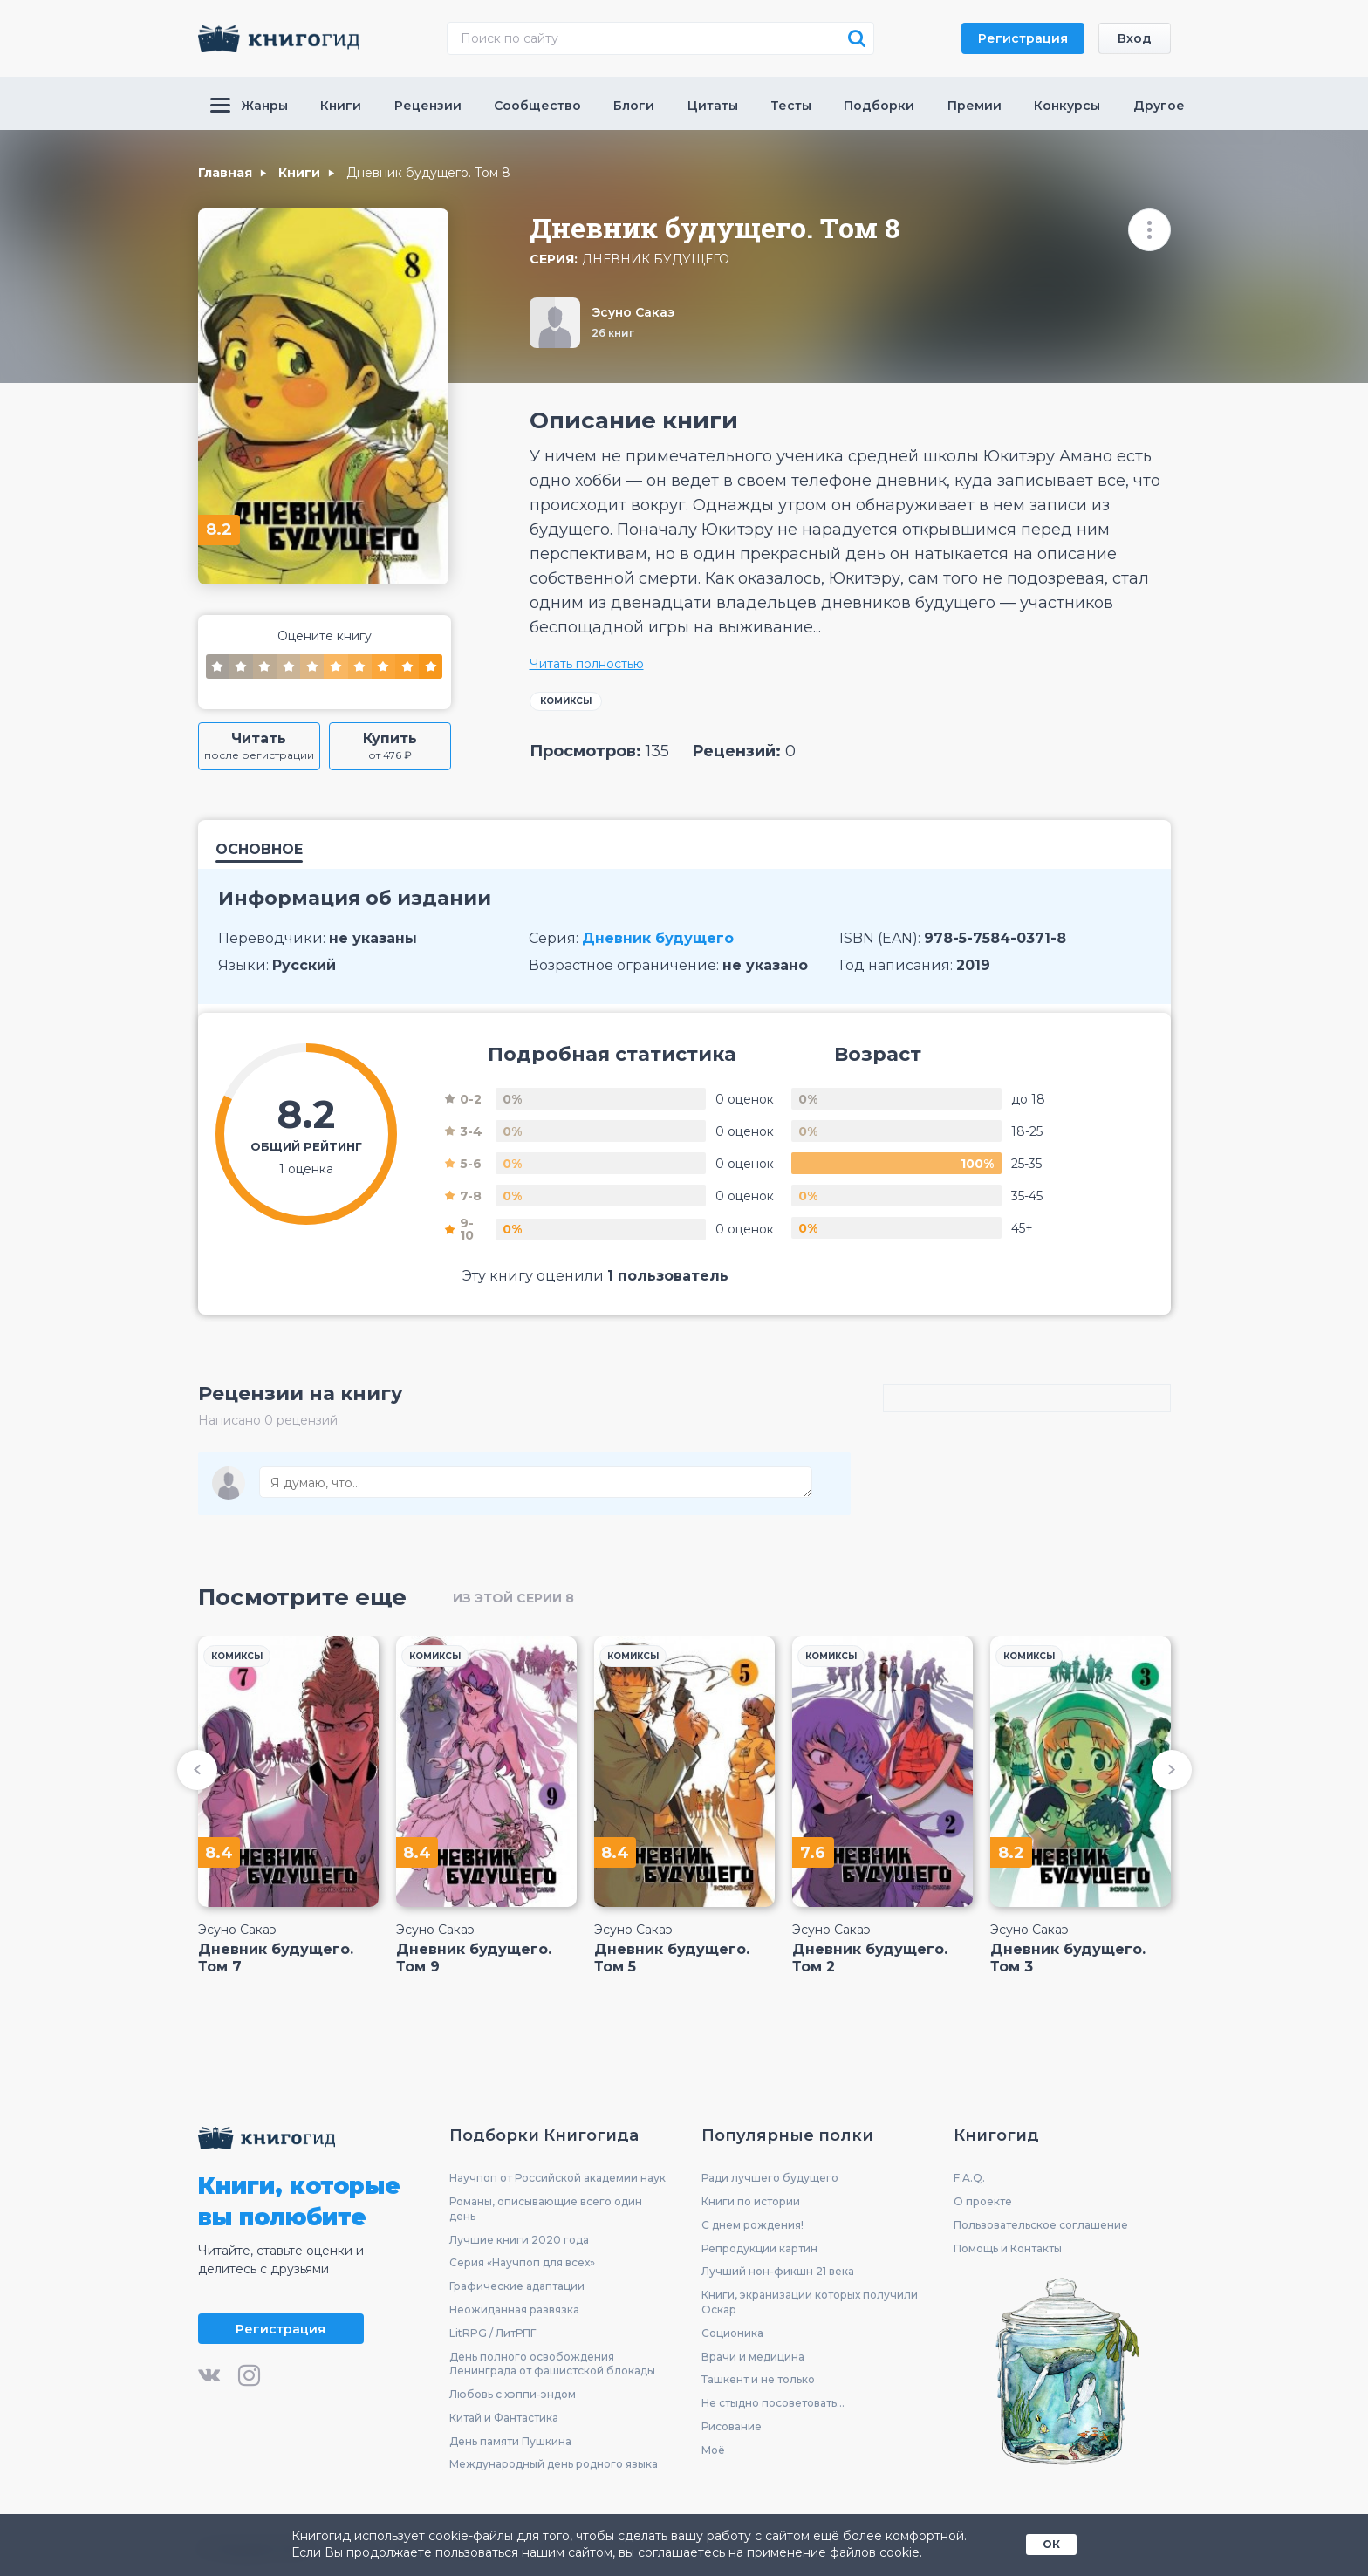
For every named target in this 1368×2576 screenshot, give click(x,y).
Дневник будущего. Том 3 (1068, 1957)
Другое (1159, 105)
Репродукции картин (759, 2248)
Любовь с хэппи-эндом (512, 2394)
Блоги (633, 105)
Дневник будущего (655, 259)
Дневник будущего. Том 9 (473, 1957)
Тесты (790, 105)
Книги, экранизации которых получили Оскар (809, 2302)
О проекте (983, 2201)
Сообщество (537, 105)
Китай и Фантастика (503, 2417)
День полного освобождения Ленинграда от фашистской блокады (552, 2364)
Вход (1135, 38)
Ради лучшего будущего (769, 2177)
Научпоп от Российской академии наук (557, 2177)
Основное (259, 850)
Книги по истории (750, 2201)
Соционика (732, 2333)
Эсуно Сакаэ (633, 312)
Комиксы (566, 701)
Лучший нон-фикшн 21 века (777, 2271)
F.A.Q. (969, 2177)
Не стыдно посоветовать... (773, 2402)
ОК (1051, 2544)
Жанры (249, 105)
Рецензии (428, 105)
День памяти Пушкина (510, 2441)
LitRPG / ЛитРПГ (492, 2333)
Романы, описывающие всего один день (545, 2209)
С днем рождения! (752, 2224)
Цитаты (712, 105)
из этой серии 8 (513, 1598)
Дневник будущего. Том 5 (671, 1957)
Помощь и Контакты (1008, 2248)
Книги (340, 105)
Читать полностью (587, 664)
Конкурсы (1067, 105)
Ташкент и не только (758, 2379)
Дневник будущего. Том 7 (275, 1957)
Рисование (731, 2426)
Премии (974, 105)
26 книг (613, 332)
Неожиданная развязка (514, 2309)
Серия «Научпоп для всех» (522, 2262)
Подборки (879, 105)
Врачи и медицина (752, 2356)
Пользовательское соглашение (1041, 2224)
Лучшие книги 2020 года (519, 2239)
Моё (713, 2449)
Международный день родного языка (553, 2463)
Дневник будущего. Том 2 (869, 1957)
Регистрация (1023, 38)
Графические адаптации (517, 2285)
